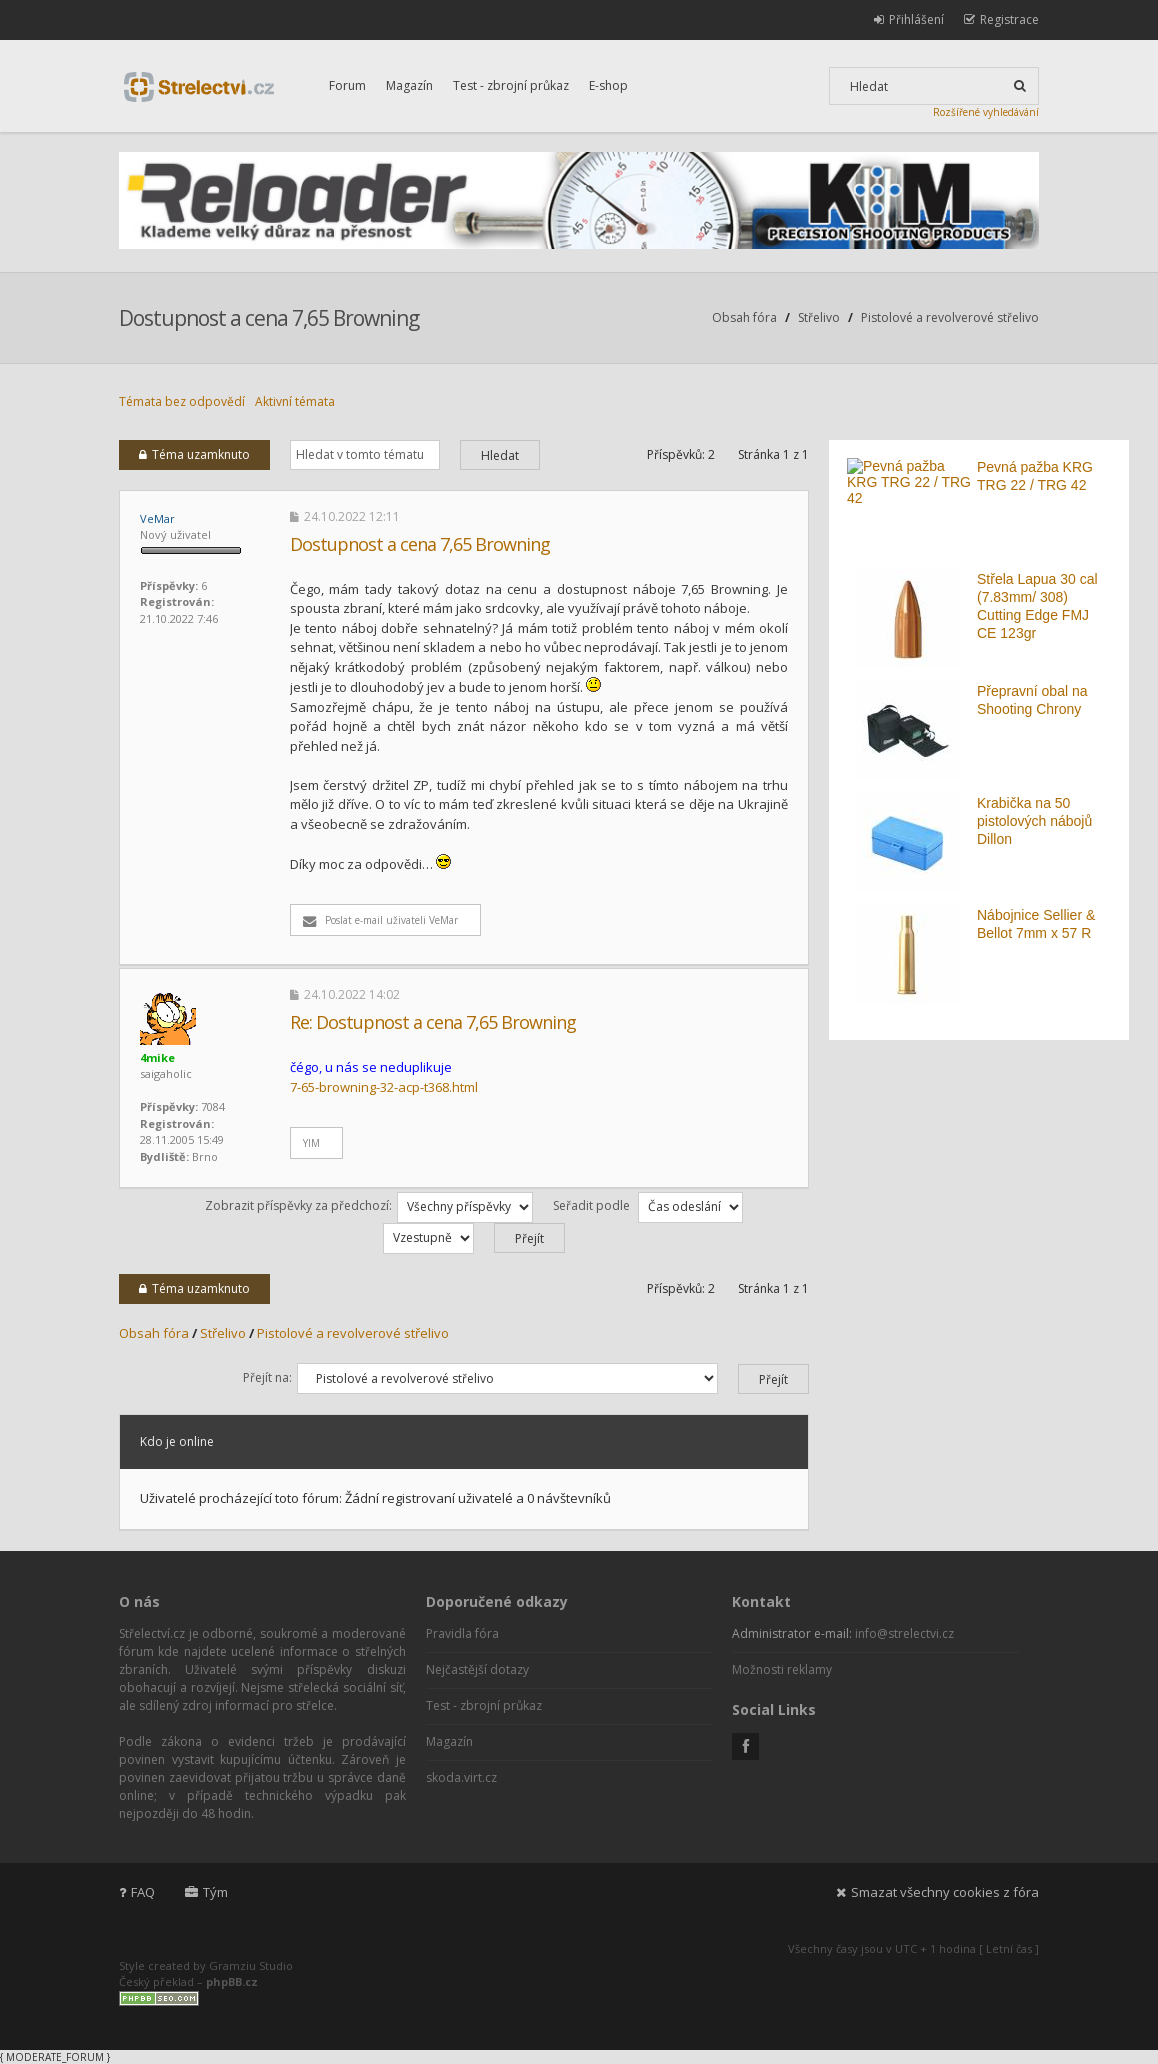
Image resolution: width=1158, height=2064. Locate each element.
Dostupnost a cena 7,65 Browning (269, 318)
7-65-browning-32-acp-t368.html (384, 1087)
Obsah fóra (744, 317)
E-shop (608, 85)
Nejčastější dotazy (477, 1669)
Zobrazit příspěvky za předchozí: (369, 1205)
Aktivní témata (295, 401)
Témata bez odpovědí (182, 401)
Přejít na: (267, 1377)
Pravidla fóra (462, 1633)
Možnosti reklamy (782, 1669)
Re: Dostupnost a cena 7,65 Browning (433, 1022)
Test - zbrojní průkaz (511, 85)
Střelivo (819, 317)
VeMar (157, 518)
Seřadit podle (648, 1205)
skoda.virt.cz (461, 1777)
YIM (311, 1143)
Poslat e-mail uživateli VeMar (380, 920)
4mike (157, 1057)
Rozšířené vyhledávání (986, 112)
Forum (347, 85)
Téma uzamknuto (194, 454)
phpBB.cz (232, 1981)
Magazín (409, 85)
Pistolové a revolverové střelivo (950, 317)
